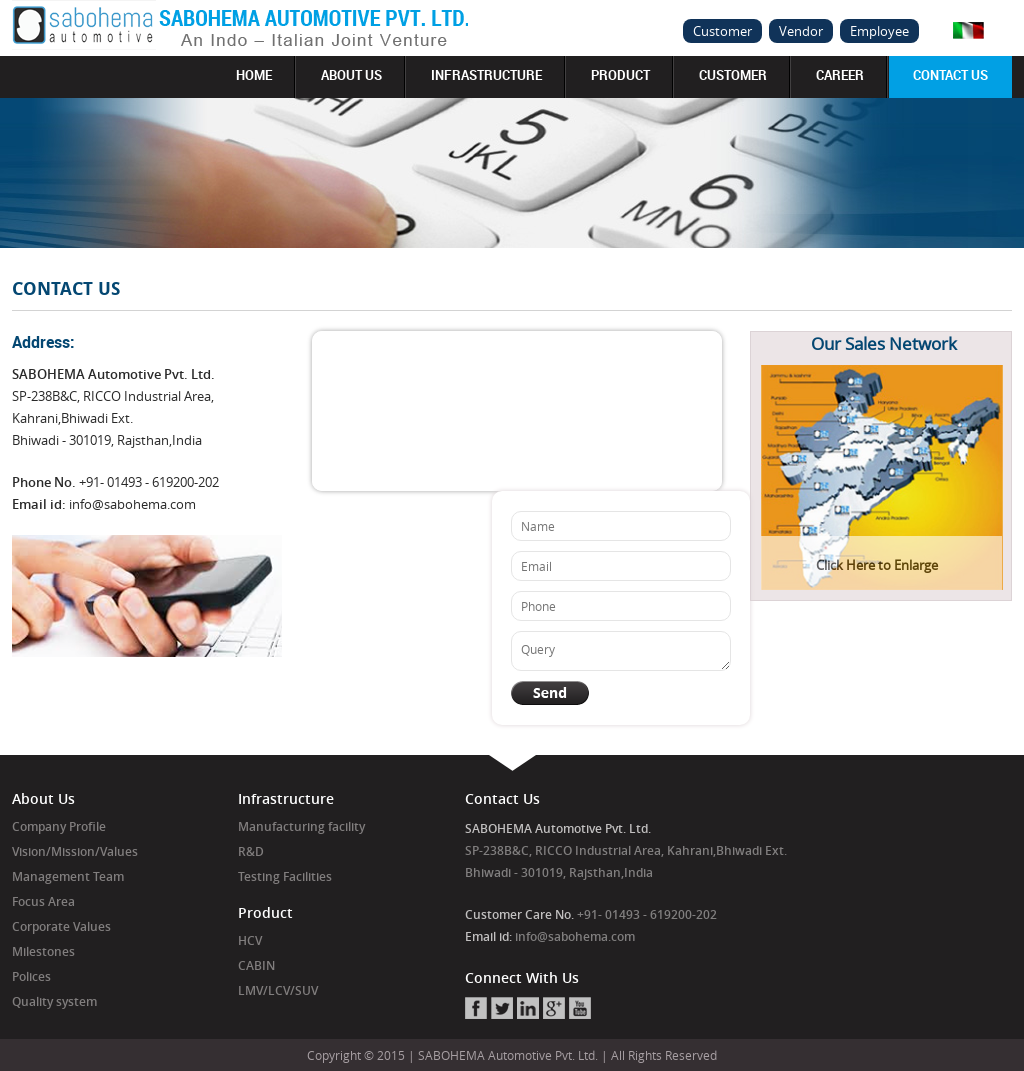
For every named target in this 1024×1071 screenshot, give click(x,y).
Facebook (476, 1008)
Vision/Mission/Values (75, 851)
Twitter (502, 1008)
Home (254, 75)
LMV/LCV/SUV (278, 990)
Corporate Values (61, 926)
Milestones (43, 951)
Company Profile (59, 826)
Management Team (68, 876)
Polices (31, 976)
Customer (722, 31)
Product (620, 75)
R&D (251, 851)
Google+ (554, 1008)
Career (840, 75)
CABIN (256, 965)
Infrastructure (486, 75)
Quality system (54, 1001)
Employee (879, 31)
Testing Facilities (285, 876)
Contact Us (950, 75)
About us (351, 75)
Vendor (801, 31)
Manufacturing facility (301, 826)
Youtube (580, 1008)
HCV (250, 940)
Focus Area (43, 901)
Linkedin (528, 1008)
